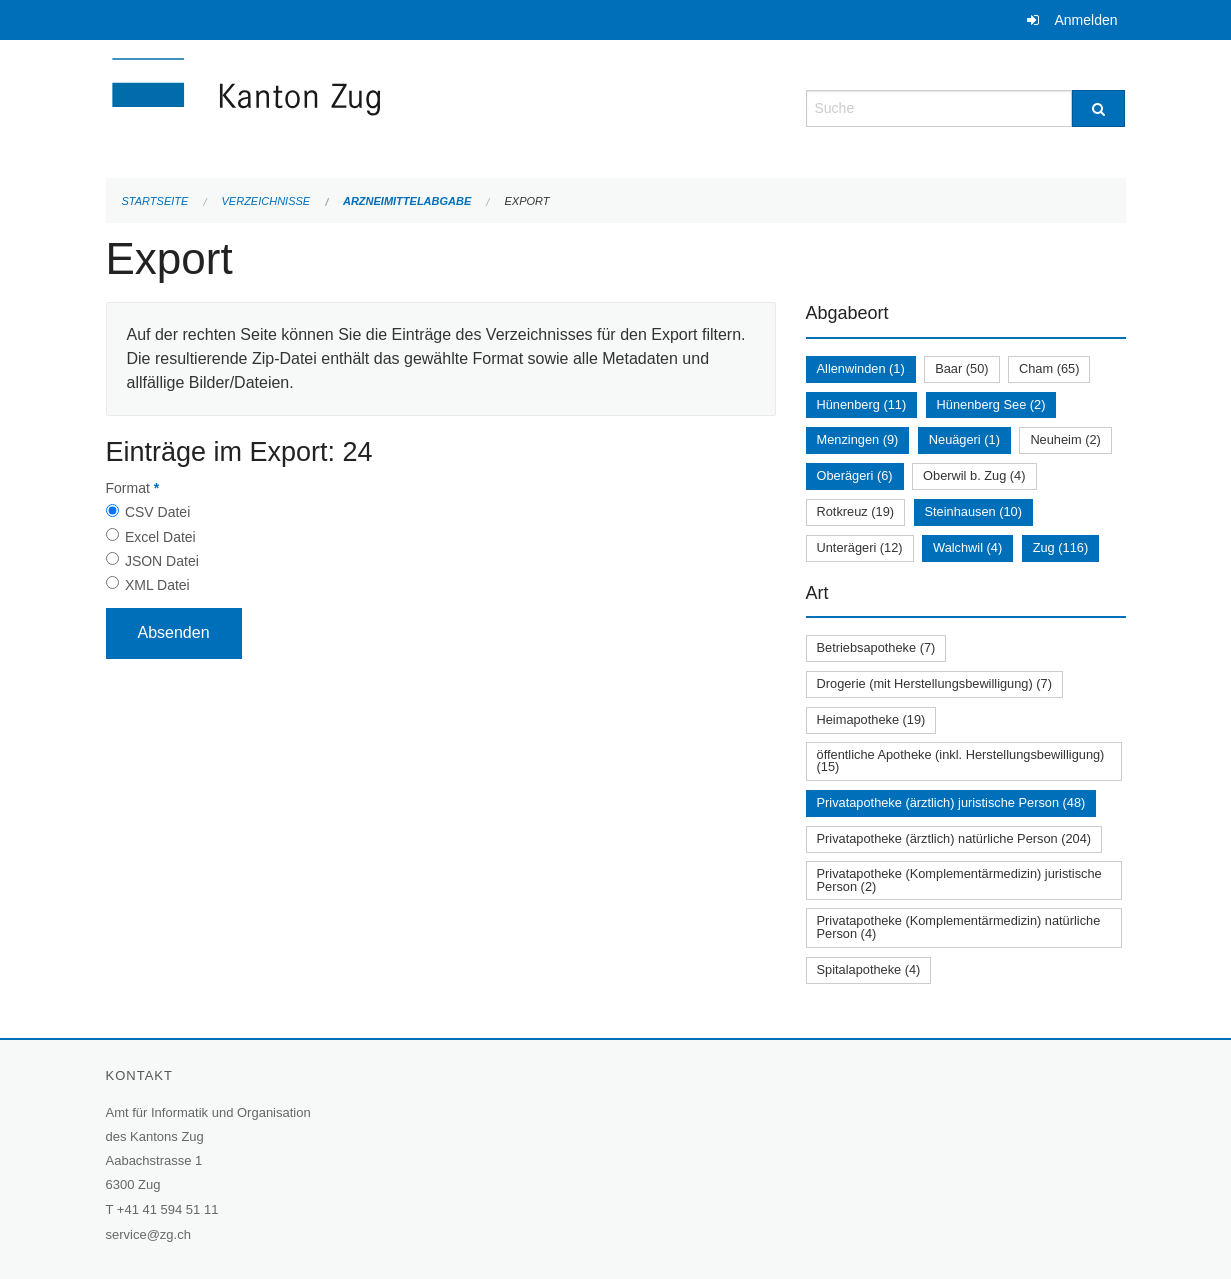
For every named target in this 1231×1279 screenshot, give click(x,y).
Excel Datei (160, 537)
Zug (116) (1060, 547)
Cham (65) (1049, 368)
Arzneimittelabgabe (407, 201)
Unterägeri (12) (860, 547)
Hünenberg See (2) (991, 404)
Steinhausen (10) (973, 511)
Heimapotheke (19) (871, 719)
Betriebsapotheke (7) (876, 647)
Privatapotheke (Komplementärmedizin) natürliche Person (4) (959, 927)
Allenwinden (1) (861, 368)
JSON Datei (162, 561)
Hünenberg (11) (862, 404)
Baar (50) (961, 368)
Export (526, 201)
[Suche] (1098, 108)
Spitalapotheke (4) (869, 969)
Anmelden (1085, 20)
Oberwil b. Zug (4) (974, 475)
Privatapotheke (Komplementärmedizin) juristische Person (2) (959, 880)
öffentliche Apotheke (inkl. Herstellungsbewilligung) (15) (961, 761)
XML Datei (157, 585)
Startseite (155, 201)
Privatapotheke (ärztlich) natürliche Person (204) (954, 838)
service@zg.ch (148, 1234)
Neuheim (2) (1065, 439)
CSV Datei (157, 512)
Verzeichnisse (266, 201)
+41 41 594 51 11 (168, 1209)
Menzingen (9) (858, 439)
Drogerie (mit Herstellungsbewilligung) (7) (934, 683)
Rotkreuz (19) (856, 511)
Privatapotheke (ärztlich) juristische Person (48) (951, 802)
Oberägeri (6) (855, 475)
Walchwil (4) (967, 547)
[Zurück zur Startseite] (366, 106)
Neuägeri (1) (964, 439)
